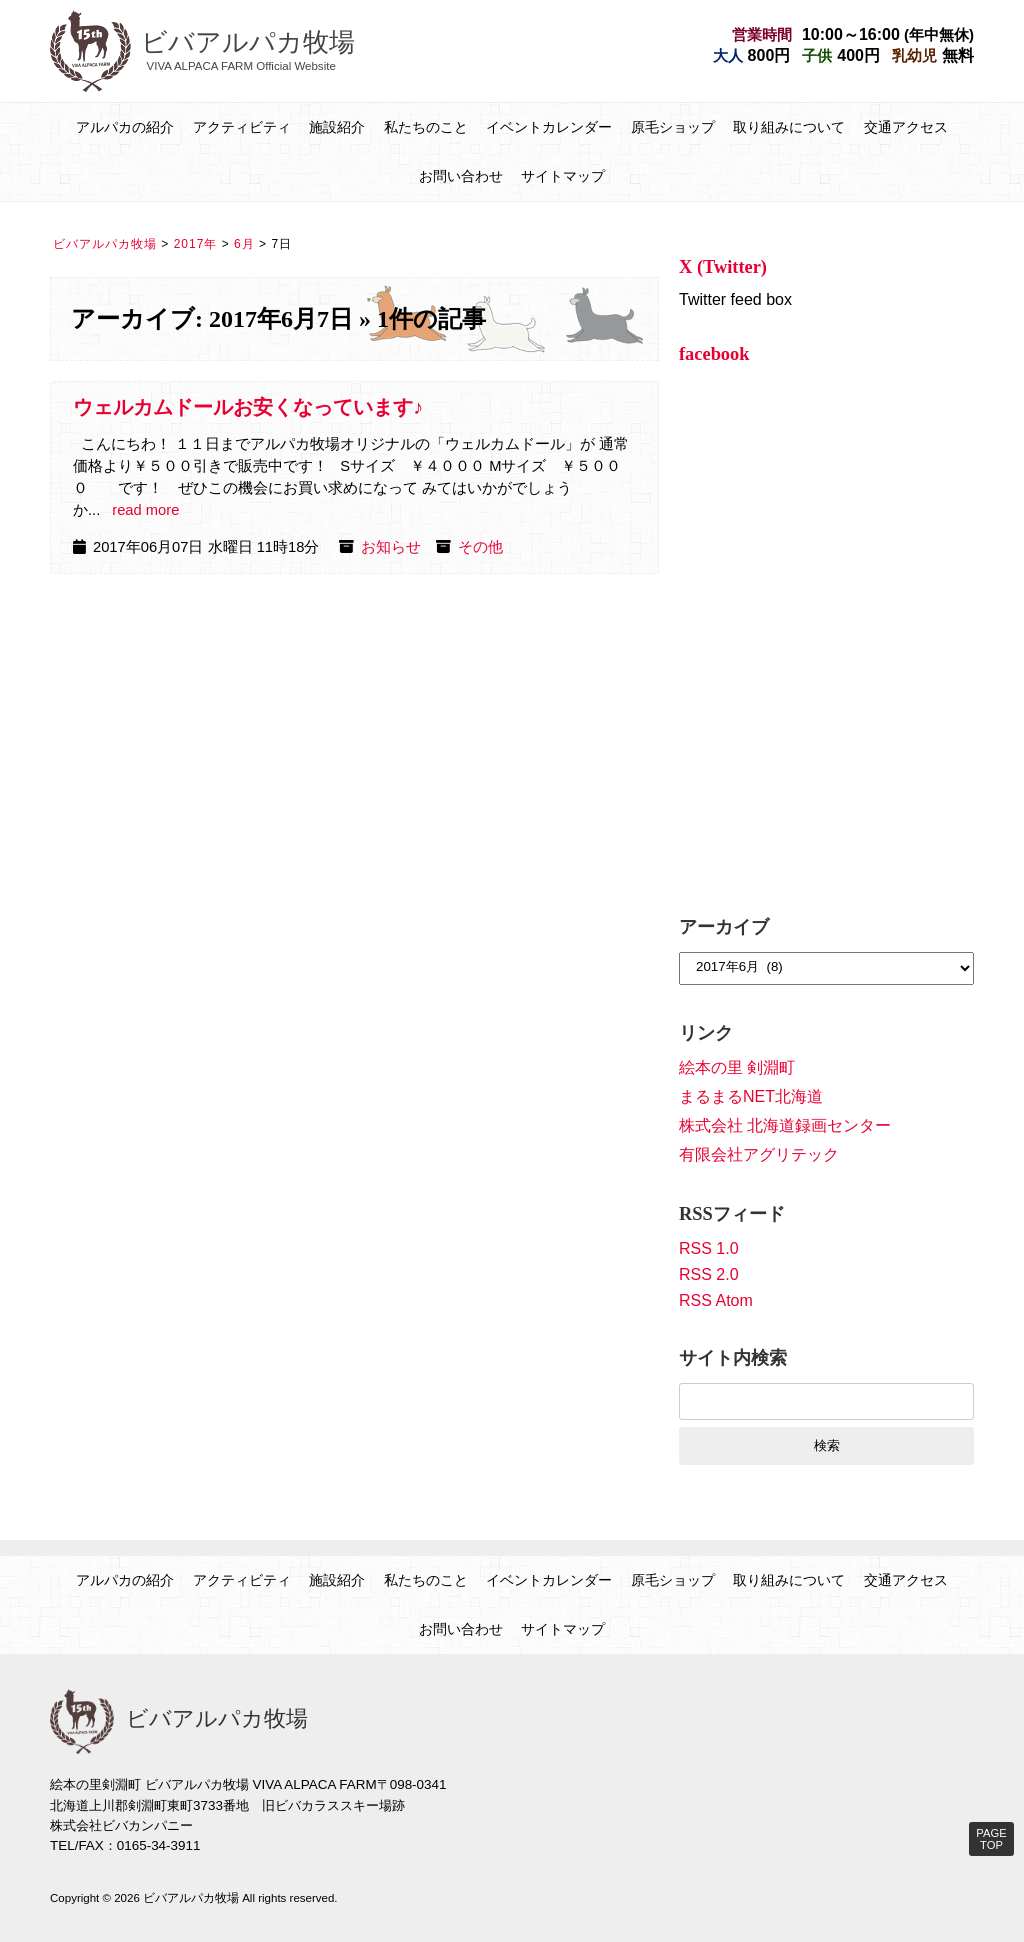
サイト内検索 (733, 1358)
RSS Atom (716, 1300)
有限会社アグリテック (759, 1154)
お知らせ (391, 547)
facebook (714, 354)
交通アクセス (906, 127)
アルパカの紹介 (125, 127)
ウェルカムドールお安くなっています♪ (248, 407)
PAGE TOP (991, 1839)
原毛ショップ (673, 127)
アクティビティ (242, 127)
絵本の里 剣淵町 (737, 1067)
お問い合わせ (461, 176)
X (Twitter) (723, 267)
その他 (480, 547)
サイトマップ (563, 176)
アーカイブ (724, 927)
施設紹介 (337, 127)
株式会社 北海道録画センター (785, 1125)
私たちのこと (426, 127)
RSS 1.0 (709, 1248)
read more (145, 510)
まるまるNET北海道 (751, 1096)
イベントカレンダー (549, 127)
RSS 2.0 (709, 1274)
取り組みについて (789, 127)
